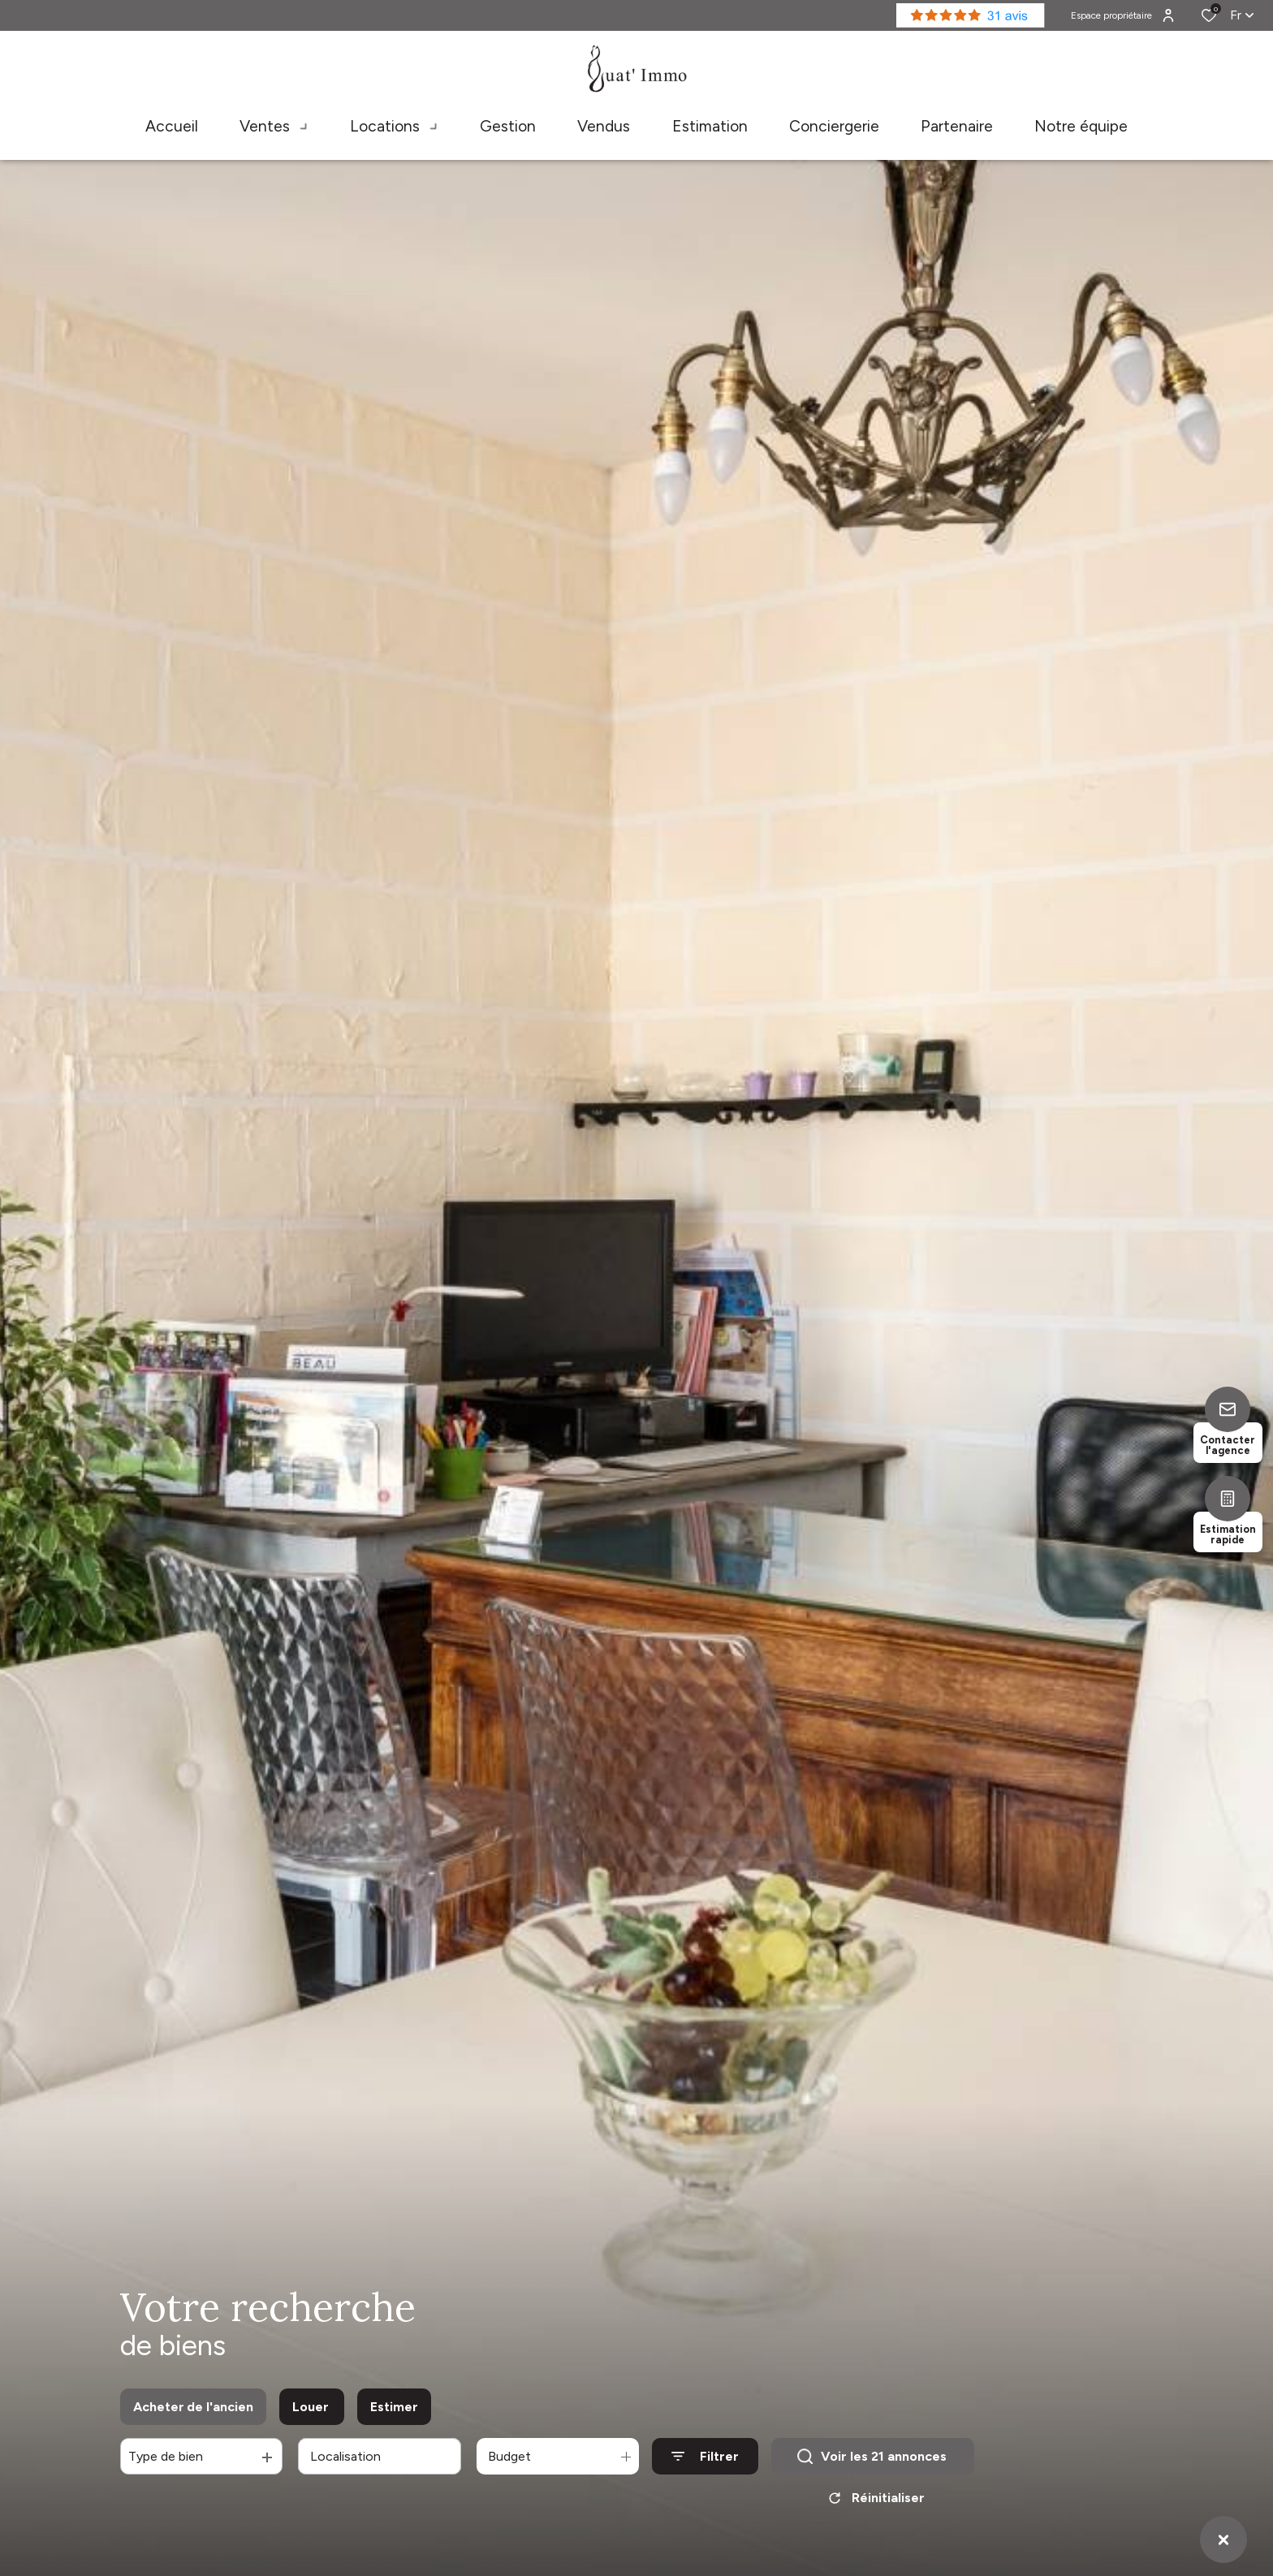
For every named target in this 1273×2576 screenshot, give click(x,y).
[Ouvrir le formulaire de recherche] (705, 2456)
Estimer (394, 2406)
